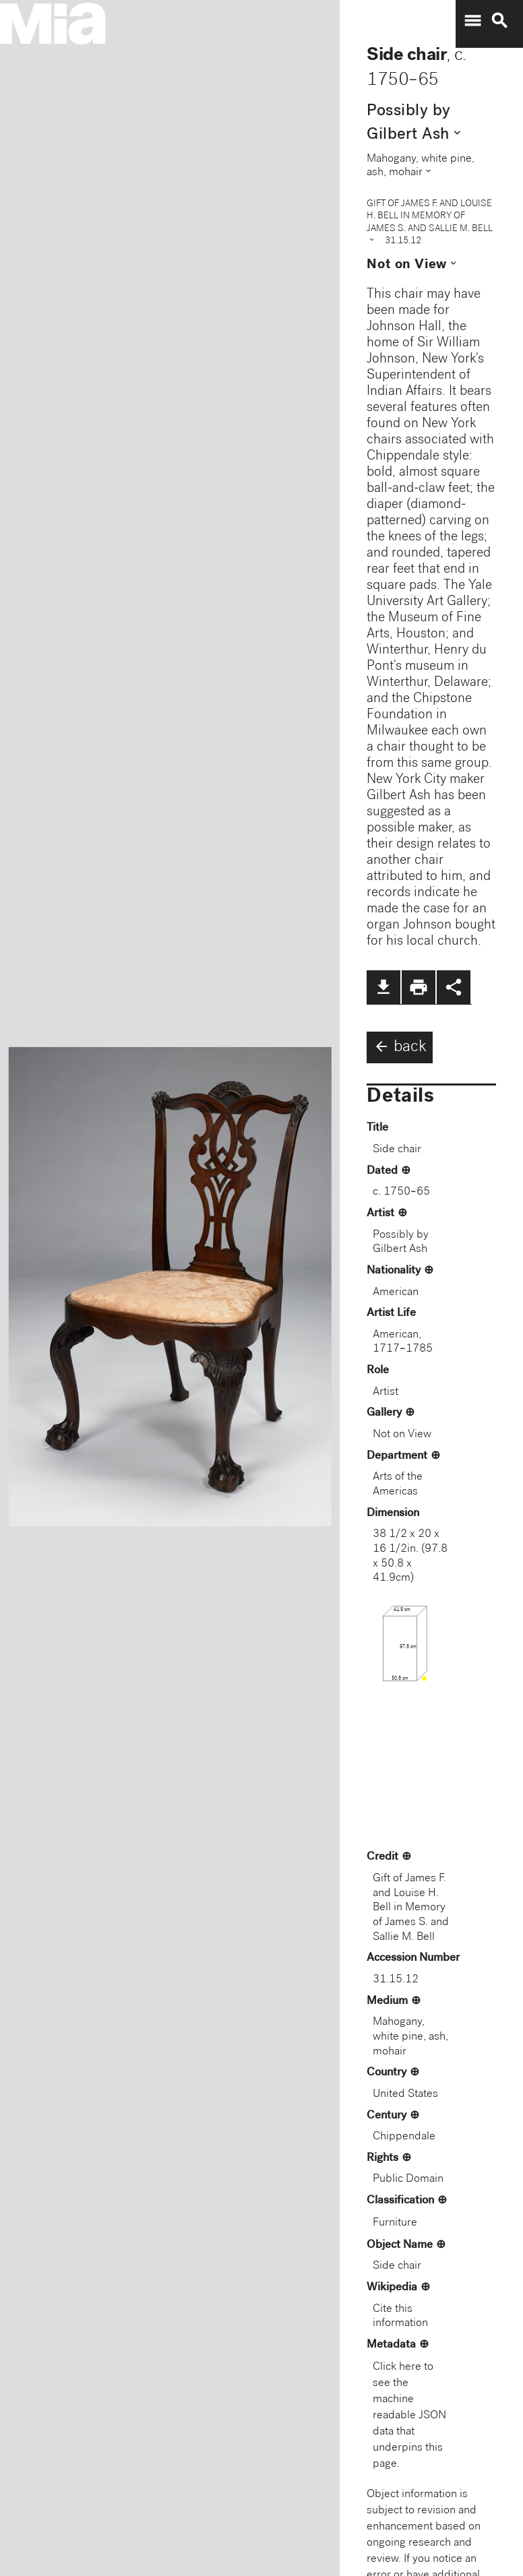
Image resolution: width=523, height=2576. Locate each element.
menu (472, 21)
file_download (383, 987)
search (499, 21)
